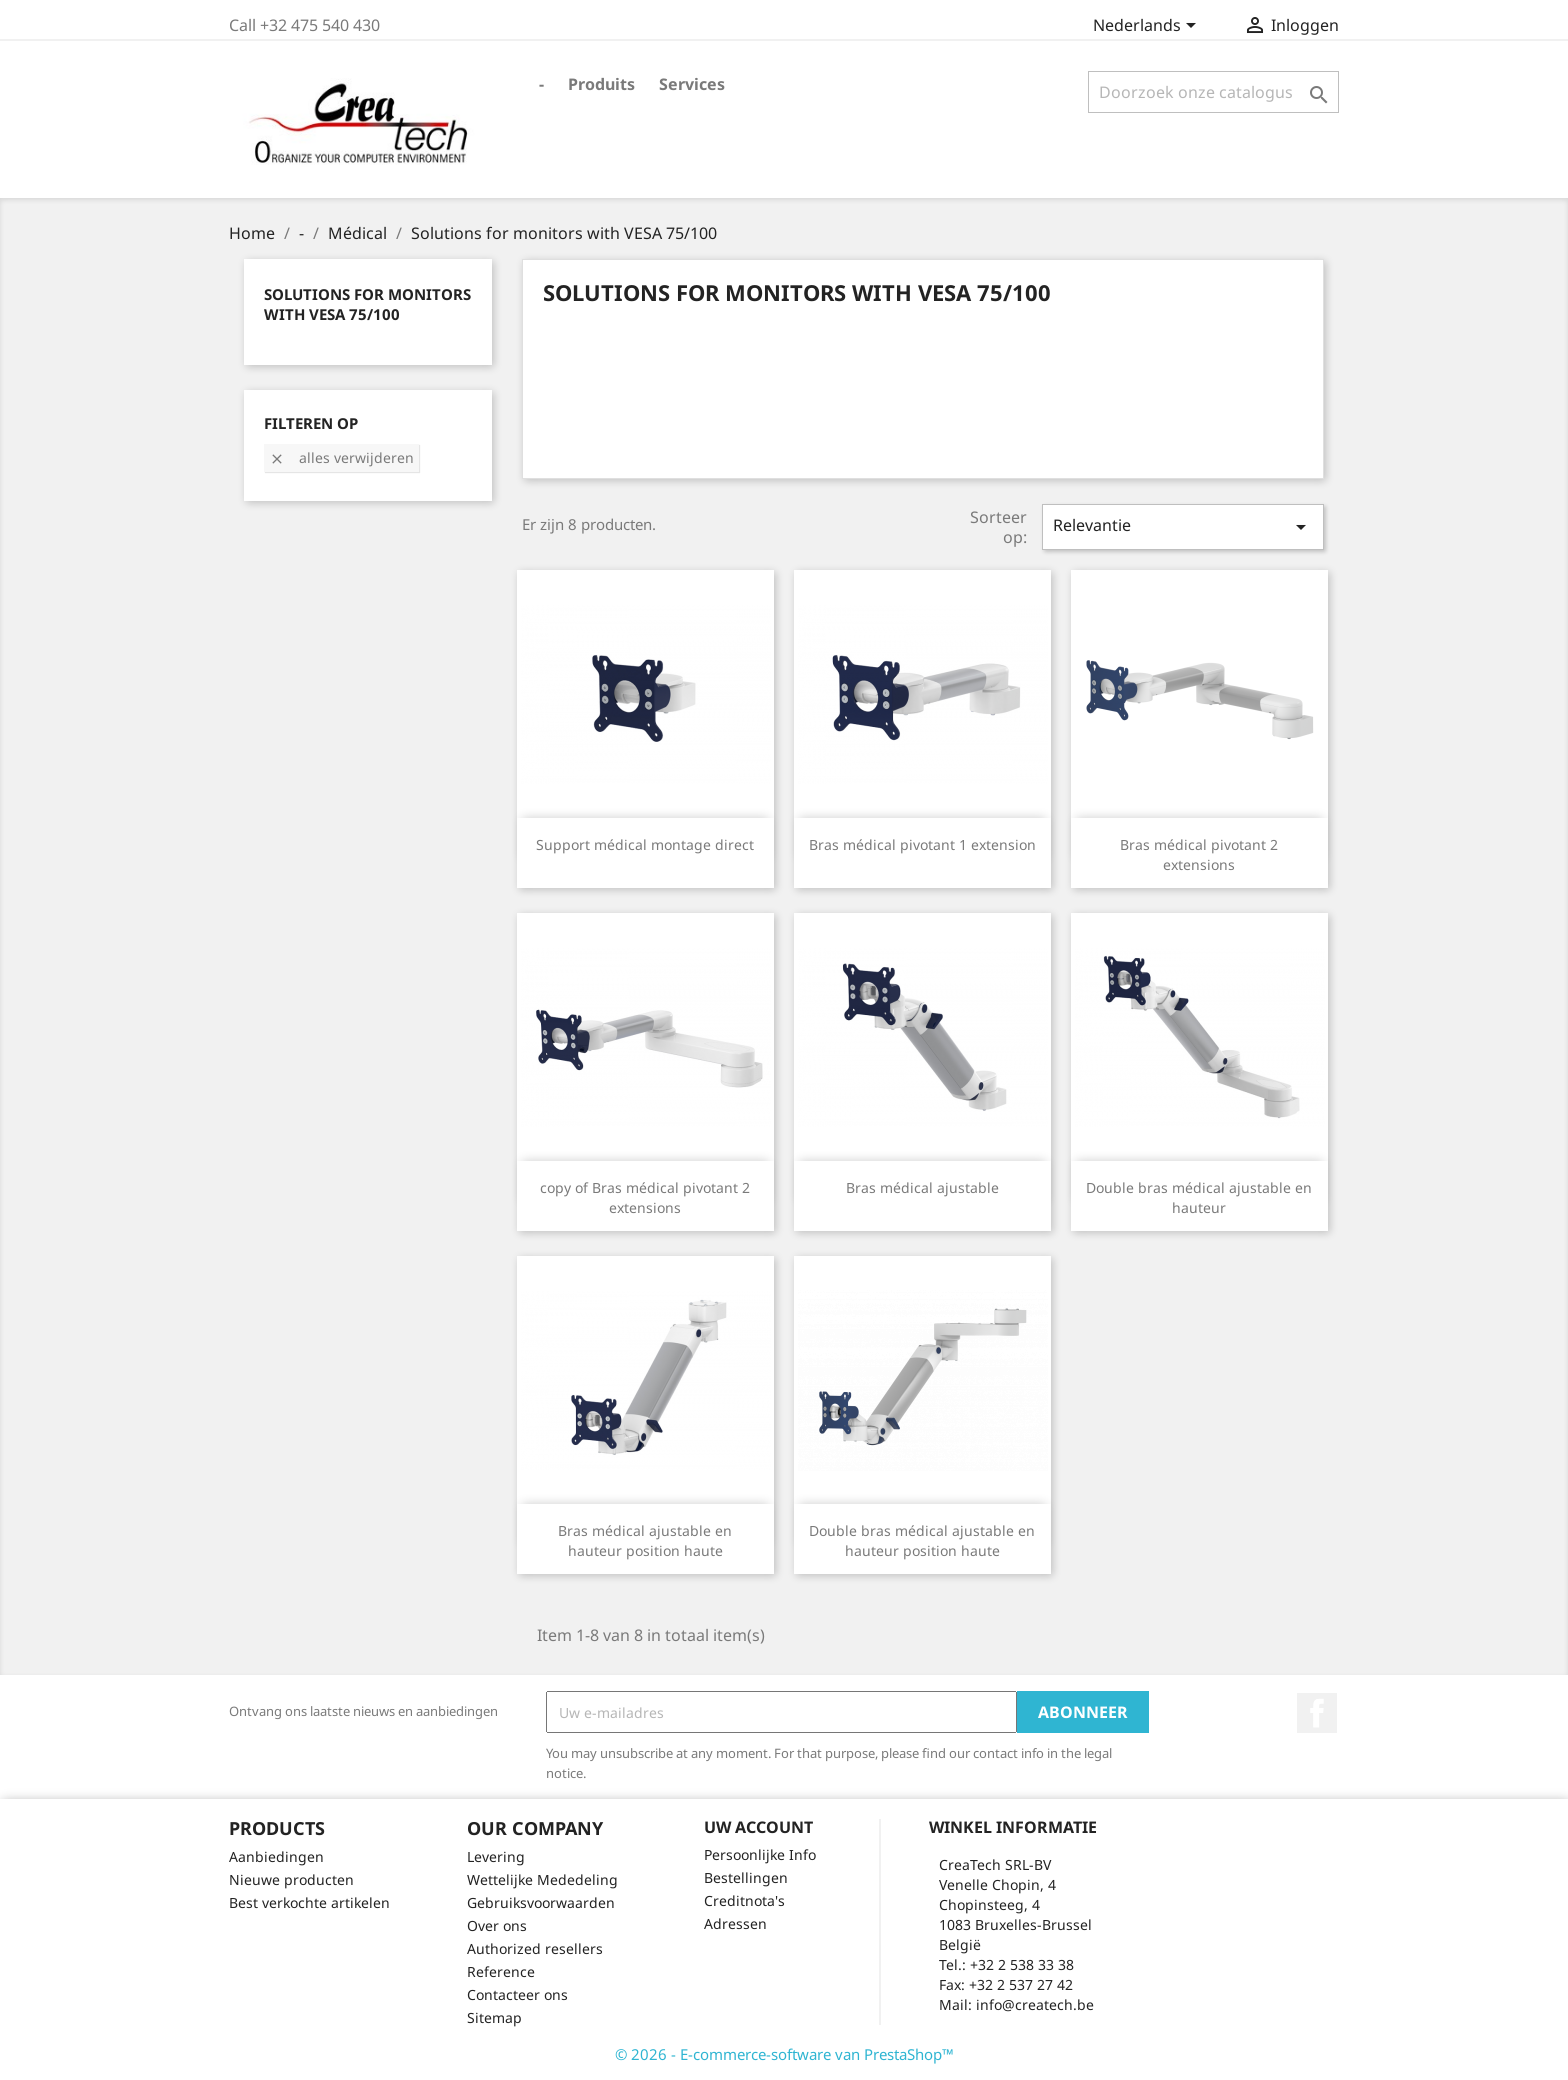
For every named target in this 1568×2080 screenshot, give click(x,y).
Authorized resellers (535, 1948)
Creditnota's (744, 1900)
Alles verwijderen (341, 457)
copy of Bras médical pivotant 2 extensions (645, 1197)
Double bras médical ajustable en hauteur (1199, 1197)
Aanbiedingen (276, 1856)
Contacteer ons (517, 1994)
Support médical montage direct (645, 844)
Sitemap (494, 2017)
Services (692, 84)
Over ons (497, 1925)
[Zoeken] (1213, 92)
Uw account (758, 1827)
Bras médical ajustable (922, 1187)
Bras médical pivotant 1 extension (922, 844)
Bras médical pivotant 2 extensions (1199, 854)
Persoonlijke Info (760, 1854)
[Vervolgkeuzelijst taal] (1148, 27)
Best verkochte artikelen (309, 1902)
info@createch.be (1035, 2004)
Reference (501, 1971)
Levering (496, 1856)
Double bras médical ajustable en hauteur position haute (922, 1540)
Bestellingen (746, 1877)
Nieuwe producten (291, 1879)
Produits (601, 84)
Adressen (735, 1923)
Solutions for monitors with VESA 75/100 (367, 304)
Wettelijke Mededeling (542, 1879)
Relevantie (1183, 526)
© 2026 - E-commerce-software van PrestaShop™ (784, 2054)
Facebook (1317, 1713)
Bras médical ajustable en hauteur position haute (645, 1540)
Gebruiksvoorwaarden (541, 1902)
